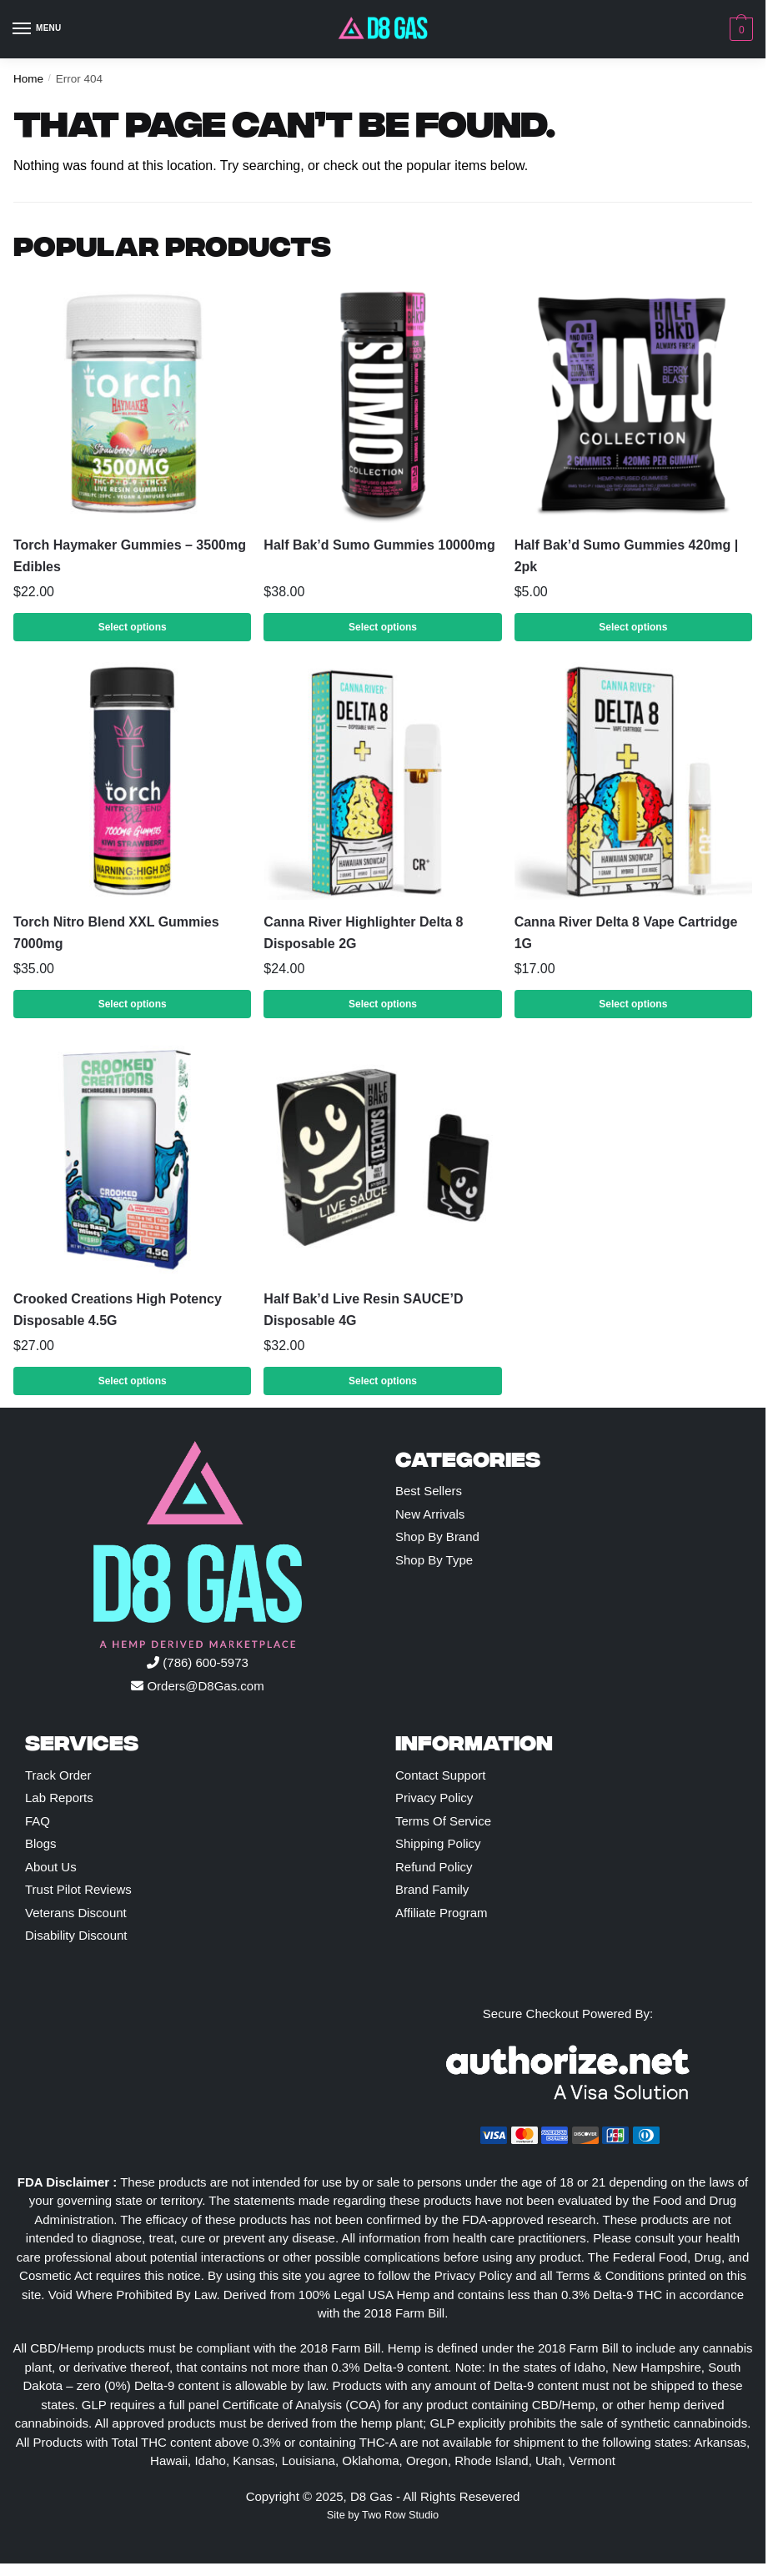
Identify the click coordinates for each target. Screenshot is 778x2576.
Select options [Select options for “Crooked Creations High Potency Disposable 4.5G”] (132, 1381)
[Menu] (38, 29)
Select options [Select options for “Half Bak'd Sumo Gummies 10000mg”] (383, 627)
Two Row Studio (400, 2514)
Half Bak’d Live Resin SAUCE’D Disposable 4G (363, 1310)
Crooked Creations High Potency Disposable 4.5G (117, 1310)
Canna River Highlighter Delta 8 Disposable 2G (363, 933)
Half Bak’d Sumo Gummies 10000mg (379, 545)
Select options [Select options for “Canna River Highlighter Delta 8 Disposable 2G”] (383, 1004)
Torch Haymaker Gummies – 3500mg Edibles (129, 556)
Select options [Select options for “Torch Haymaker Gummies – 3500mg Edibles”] (132, 627)
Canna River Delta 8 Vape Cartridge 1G (626, 933)
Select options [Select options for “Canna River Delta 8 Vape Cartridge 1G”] (633, 1004)
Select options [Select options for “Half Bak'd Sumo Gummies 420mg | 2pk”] (633, 627)
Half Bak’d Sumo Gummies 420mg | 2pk (626, 556)
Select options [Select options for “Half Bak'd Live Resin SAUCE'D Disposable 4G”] (383, 1381)
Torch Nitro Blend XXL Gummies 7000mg (116, 933)
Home (28, 79)
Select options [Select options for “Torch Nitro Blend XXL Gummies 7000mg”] (132, 1004)
